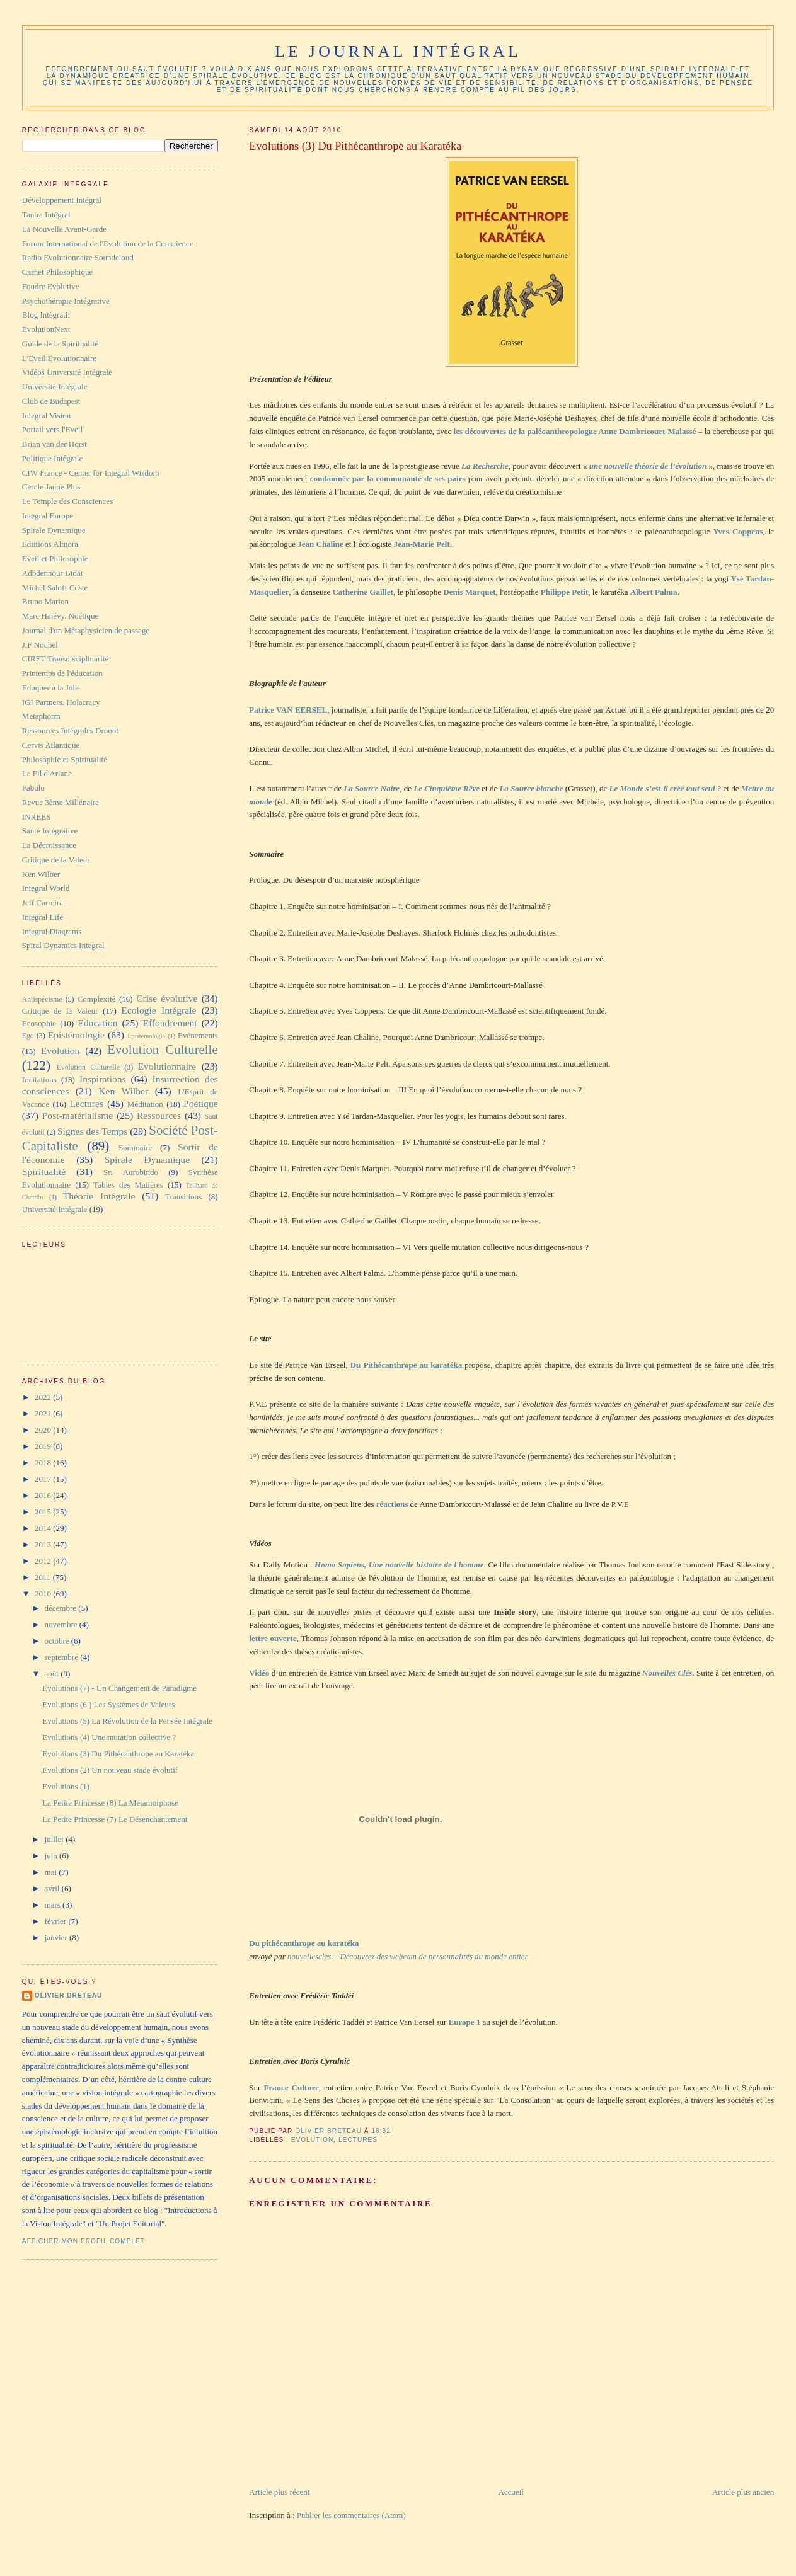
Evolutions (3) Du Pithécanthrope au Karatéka (118, 1753)
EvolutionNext (46, 329)
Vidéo (259, 1673)
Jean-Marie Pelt (422, 544)
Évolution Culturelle (88, 1067)
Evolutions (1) (65, 1786)
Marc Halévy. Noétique (60, 616)
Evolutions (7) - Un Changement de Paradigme (119, 1688)
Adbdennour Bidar (52, 573)
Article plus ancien (743, 2492)
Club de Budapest (51, 401)
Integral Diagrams (51, 931)
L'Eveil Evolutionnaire (59, 358)
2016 (44, 1495)
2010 (44, 1593)
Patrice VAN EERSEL (288, 709)
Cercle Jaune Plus (51, 486)
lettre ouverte (272, 1638)
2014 (44, 1528)
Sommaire (135, 1147)
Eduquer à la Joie (50, 687)
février (57, 1921)
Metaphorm (41, 716)
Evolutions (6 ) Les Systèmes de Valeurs (108, 1704)
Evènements (198, 1035)
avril (53, 1888)
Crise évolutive (166, 998)
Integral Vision (46, 415)
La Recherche (485, 466)
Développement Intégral (61, 200)
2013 (44, 1544)
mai (52, 1872)
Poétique (200, 1103)
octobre (58, 1641)
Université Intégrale (55, 386)
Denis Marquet (469, 592)
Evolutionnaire (167, 1066)
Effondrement (169, 1022)
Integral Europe (47, 515)
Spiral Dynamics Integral (63, 945)
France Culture (291, 2087)
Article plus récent (279, 2492)
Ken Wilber (41, 874)
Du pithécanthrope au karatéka (304, 1943)
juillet (55, 1839)
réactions (392, 1504)
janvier (57, 1937)
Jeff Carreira (42, 902)
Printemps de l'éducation (62, 673)
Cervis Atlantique (50, 745)
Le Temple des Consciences (67, 501)
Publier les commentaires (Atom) (351, 2515)
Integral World (46, 888)
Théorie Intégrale (99, 1196)
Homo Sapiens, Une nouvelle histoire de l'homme (398, 1564)
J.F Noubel (40, 645)
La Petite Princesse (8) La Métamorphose (110, 1802)
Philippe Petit (564, 592)
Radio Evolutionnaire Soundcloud (78, 257)
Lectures (358, 2139)
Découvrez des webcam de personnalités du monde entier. (434, 1956)
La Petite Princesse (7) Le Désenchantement (114, 1819)
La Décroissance (49, 845)
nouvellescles (309, 1956)
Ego (28, 1036)
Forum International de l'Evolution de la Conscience (107, 243)
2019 (44, 1446)
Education (97, 1022)
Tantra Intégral (46, 214)
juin (52, 1855)
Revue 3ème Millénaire (60, 802)
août (53, 1673)
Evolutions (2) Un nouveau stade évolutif (110, 1770)
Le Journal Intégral (398, 51)
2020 (44, 1429)
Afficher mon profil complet (83, 2241)
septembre (63, 1657)
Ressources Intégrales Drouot (70, 730)
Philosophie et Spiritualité (64, 759)
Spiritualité (44, 1171)
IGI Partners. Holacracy (61, 702)
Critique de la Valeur (56, 859)
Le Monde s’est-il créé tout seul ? (665, 788)
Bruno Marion (45, 601)
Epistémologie (76, 1034)
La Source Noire (371, 788)
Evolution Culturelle (162, 1049)
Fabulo (33, 788)
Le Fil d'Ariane (47, 773)
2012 (44, 1561)
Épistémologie (146, 1036)
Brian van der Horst (54, 444)
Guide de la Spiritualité (60, 343)
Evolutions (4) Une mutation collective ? (109, 1737)
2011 (44, 1577)
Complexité (97, 999)
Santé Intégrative (50, 830)
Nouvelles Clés (667, 1673)
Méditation (145, 1104)
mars (54, 1904)
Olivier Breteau (68, 1995)
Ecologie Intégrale (158, 1010)
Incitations (39, 1079)
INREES (36, 816)
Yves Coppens (738, 531)
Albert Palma (654, 592)
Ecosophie (39, 1023)
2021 (44, 1413)
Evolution (312, 2139)
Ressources (159, 1115)
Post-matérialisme (77, 1115)
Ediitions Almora (50, 544)
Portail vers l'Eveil (52, 429)
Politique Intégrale (52, 458)
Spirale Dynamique (54, 530)
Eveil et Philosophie (55, 558)
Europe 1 (465, 2022)
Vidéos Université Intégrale (67, 372)
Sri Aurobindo (130, 1172)
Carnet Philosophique (57, 272)
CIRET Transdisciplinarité (65, 658)
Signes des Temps (92, 1131)
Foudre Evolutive (50, 286)
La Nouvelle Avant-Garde (64, 229)
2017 (44, 1479)
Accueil (510, 2492)
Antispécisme (42, 999)
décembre (62, 1608)
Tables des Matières (128, 1184)
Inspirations (102, 1078)
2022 (44, 1397)
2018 (44, 1462)
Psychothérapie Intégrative (66, 301)
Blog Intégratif (46, 314)
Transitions (183, 1196)
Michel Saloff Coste (55, 587)
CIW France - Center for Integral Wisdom (90, 473)
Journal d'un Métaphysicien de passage (85, 630)
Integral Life (42, 917)
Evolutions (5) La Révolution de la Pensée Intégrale (127, 1721)
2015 (44, 1511)
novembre (62, 1624)
